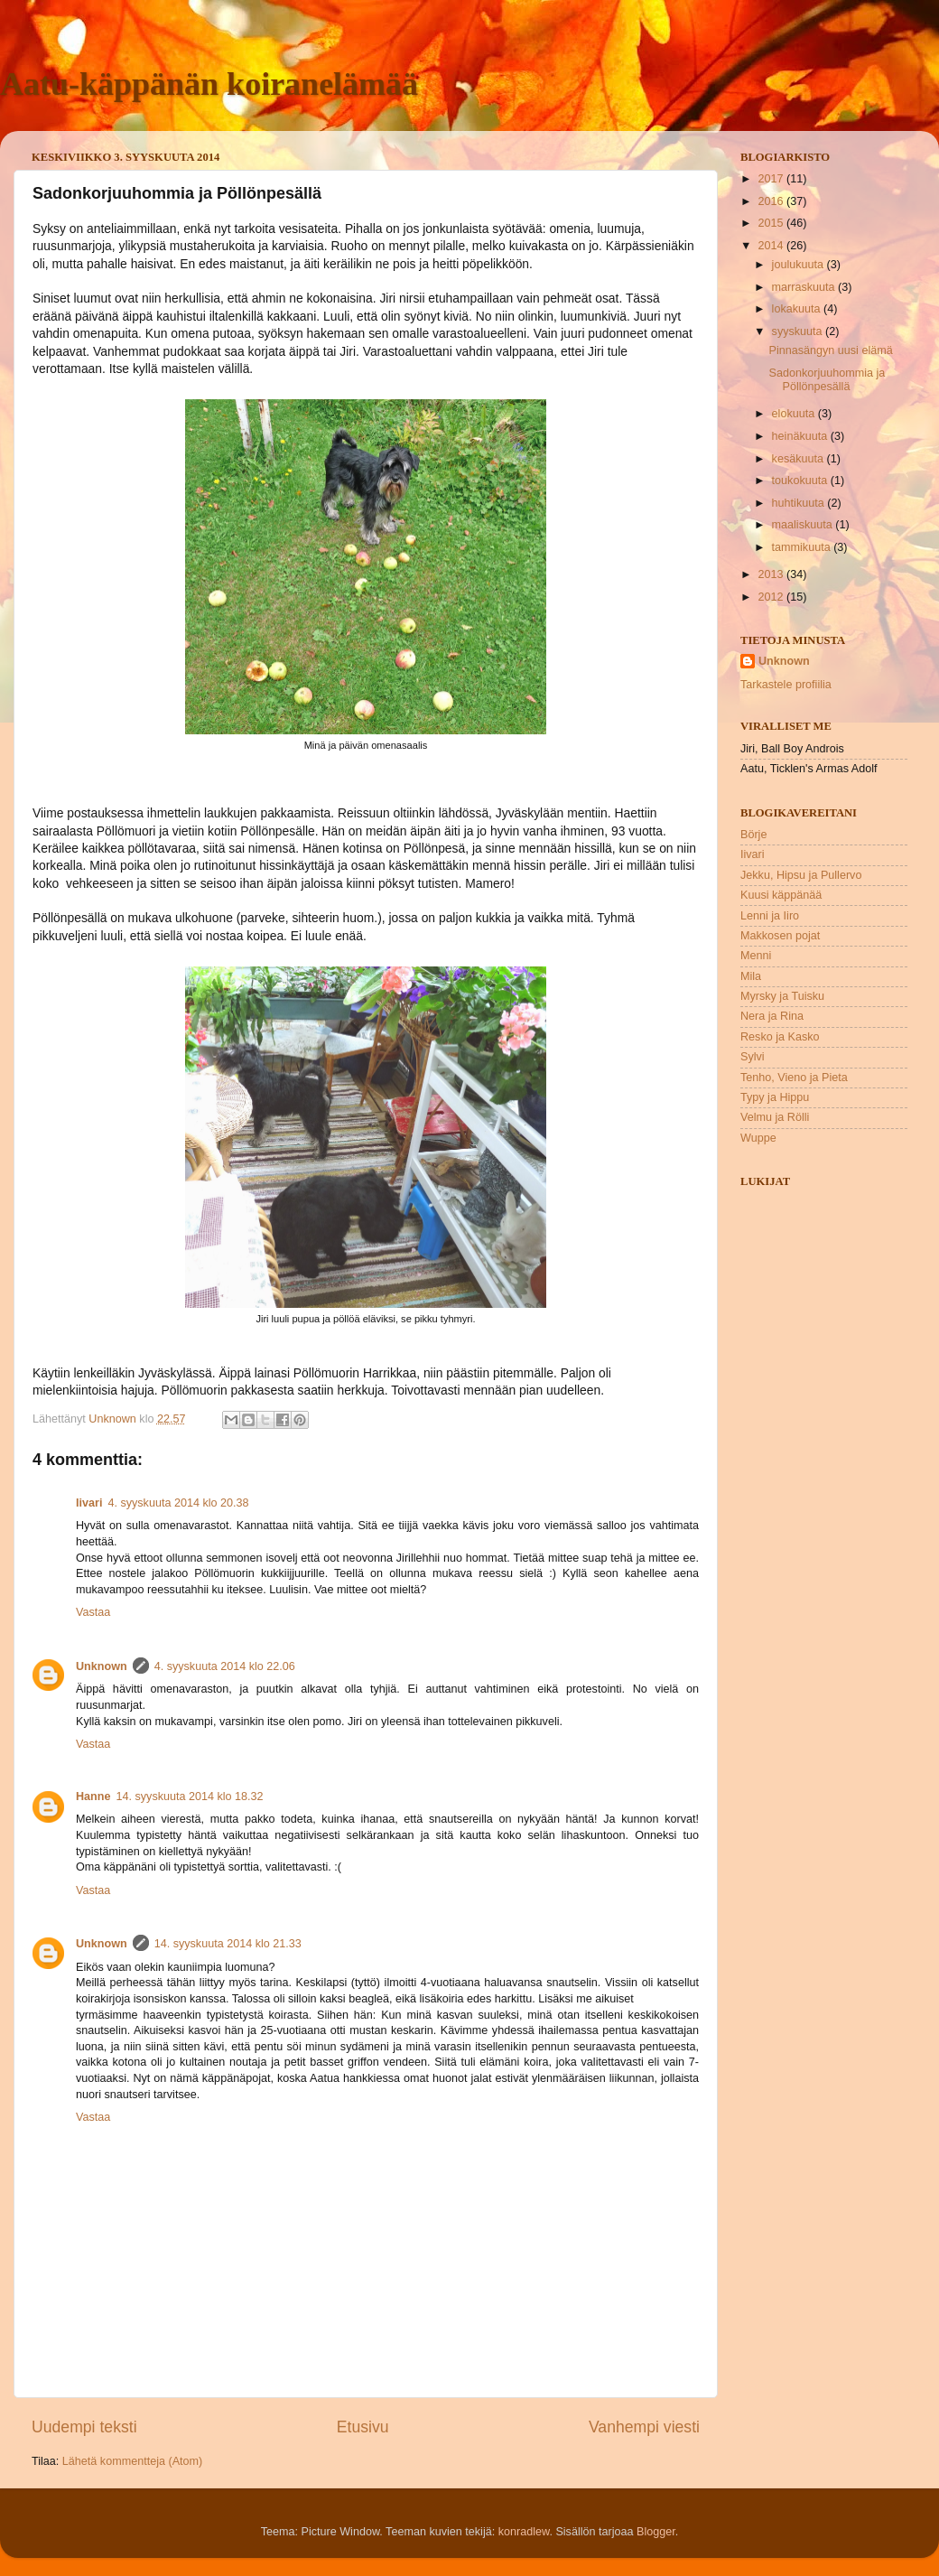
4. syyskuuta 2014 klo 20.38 (177, 1503)
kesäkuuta (799, 459)
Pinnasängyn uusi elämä (830, 350)
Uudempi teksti (84, 2427)
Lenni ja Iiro (769, 916)
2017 (772, 179)
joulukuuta (799, 264)
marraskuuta (805, 287)
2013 (772, 574)
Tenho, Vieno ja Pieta (794, 1077)
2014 (772, 245)
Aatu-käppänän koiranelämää (209, 84)
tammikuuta (803, 547)
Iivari (89, 1503)
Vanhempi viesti (644, 2427)
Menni (755, 955)
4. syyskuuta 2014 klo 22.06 (224, 1666)
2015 (772, 223)
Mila (750, 976)
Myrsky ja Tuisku (782, 996)
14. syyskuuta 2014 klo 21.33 (228, 1943)
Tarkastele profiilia (786, 684)
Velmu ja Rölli (774, 1117)
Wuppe (758, 1138)
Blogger (656, 2531)
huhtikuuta (800, 503)
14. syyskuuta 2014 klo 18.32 (190, 1796)
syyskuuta (799, 331)
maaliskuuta (804, 524)
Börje (753, 834)
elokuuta (795, 413)
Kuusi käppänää (781, 895)
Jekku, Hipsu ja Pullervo (800, 875)
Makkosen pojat (780, 935)
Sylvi (752, 1056)
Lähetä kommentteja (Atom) (132, 2461)
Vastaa (93, 1612)
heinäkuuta (801, 436)
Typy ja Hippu (774, 1097)
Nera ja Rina (772, 1016)
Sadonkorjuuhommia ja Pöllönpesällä (826, 380)
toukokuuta (801, 480)
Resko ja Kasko (780, 1037)
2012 (772, 597)
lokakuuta (797, 309)
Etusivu (363, 2427)
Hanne (93, 1796)
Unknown (101, 1666)
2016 (772, 201)
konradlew (524, 2531)
